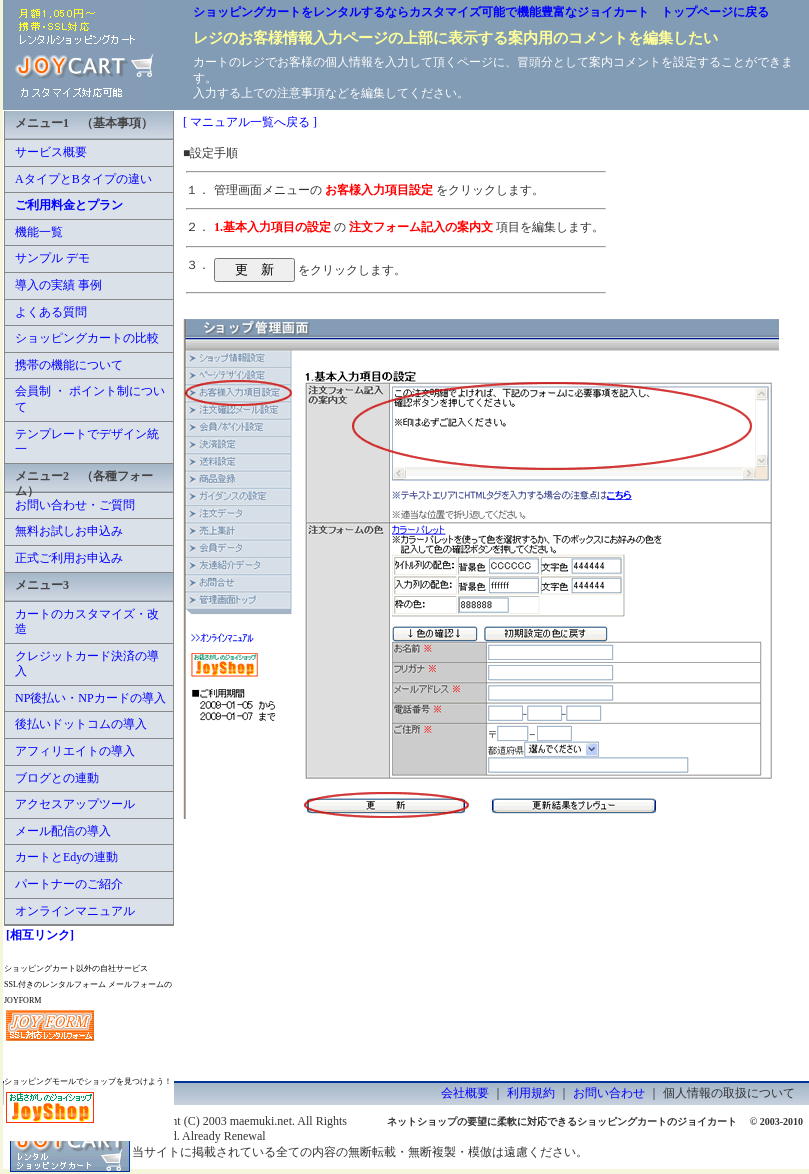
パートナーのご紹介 (69, 884)
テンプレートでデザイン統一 (87, 442)
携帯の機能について (69, 365)
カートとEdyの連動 (66, 857)
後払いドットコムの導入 (81, 724)
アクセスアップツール (75, 804)
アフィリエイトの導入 (75, 751)
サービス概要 (51, 152)
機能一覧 (39, 232)
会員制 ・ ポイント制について (90, 399)
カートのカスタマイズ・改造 (87, 622)
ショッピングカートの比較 (87, 338)
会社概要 (465, 1093)
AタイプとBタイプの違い (83, 179)
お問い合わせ (609, 1093)
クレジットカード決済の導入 (87, 664)
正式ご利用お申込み (69, 558)
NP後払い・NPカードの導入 (90, 698)
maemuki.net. (262, 1121)
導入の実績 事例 (58, 285)
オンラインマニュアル (75, 911)
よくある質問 (51, 312)
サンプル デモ (52, 258)
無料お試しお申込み (69, 531)
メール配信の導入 (63, 831)
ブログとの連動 (57, 778)
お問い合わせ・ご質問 (75, 505)
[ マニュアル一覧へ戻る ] (250, 122)
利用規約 (531, 1093)
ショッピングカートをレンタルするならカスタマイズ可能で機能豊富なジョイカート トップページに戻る (481, 12)
